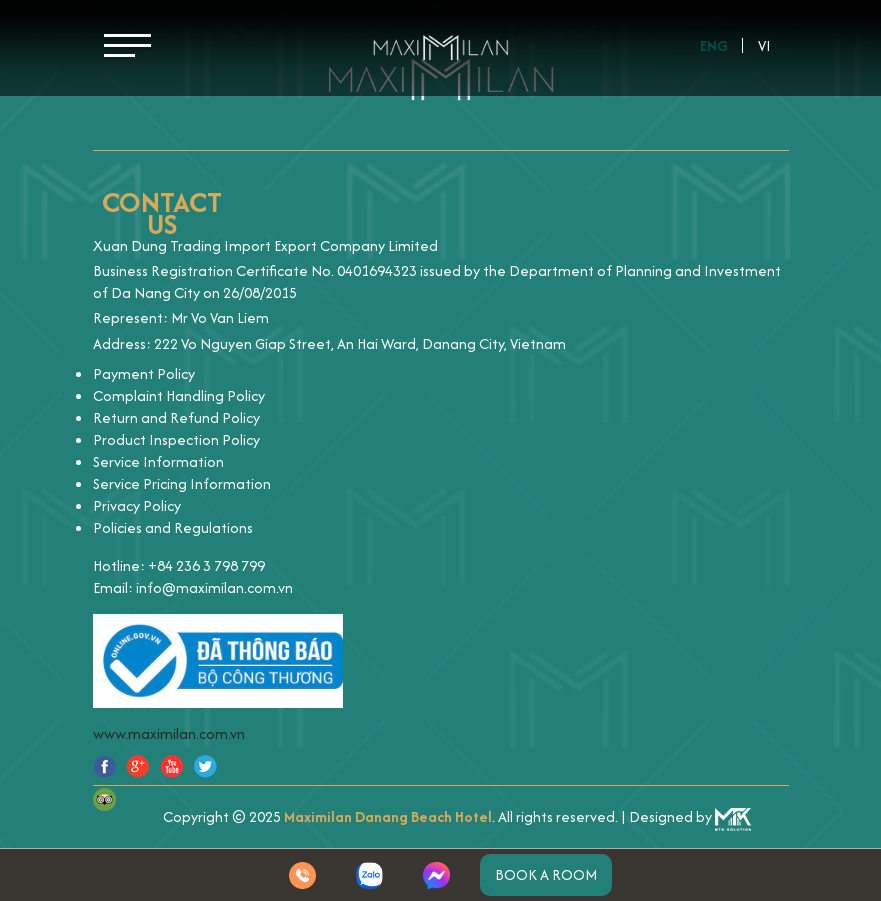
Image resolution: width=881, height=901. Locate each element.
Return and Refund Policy (176, 417)
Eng (714, 45)
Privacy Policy (137, 505)
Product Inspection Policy (176, 439)
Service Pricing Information (182, 483)
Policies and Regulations (173, 527)
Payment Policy (144, 373)
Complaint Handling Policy (179, 395)
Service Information (158, 461)
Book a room (546, 874)
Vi (764, 45)
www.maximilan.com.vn (169, 733)
